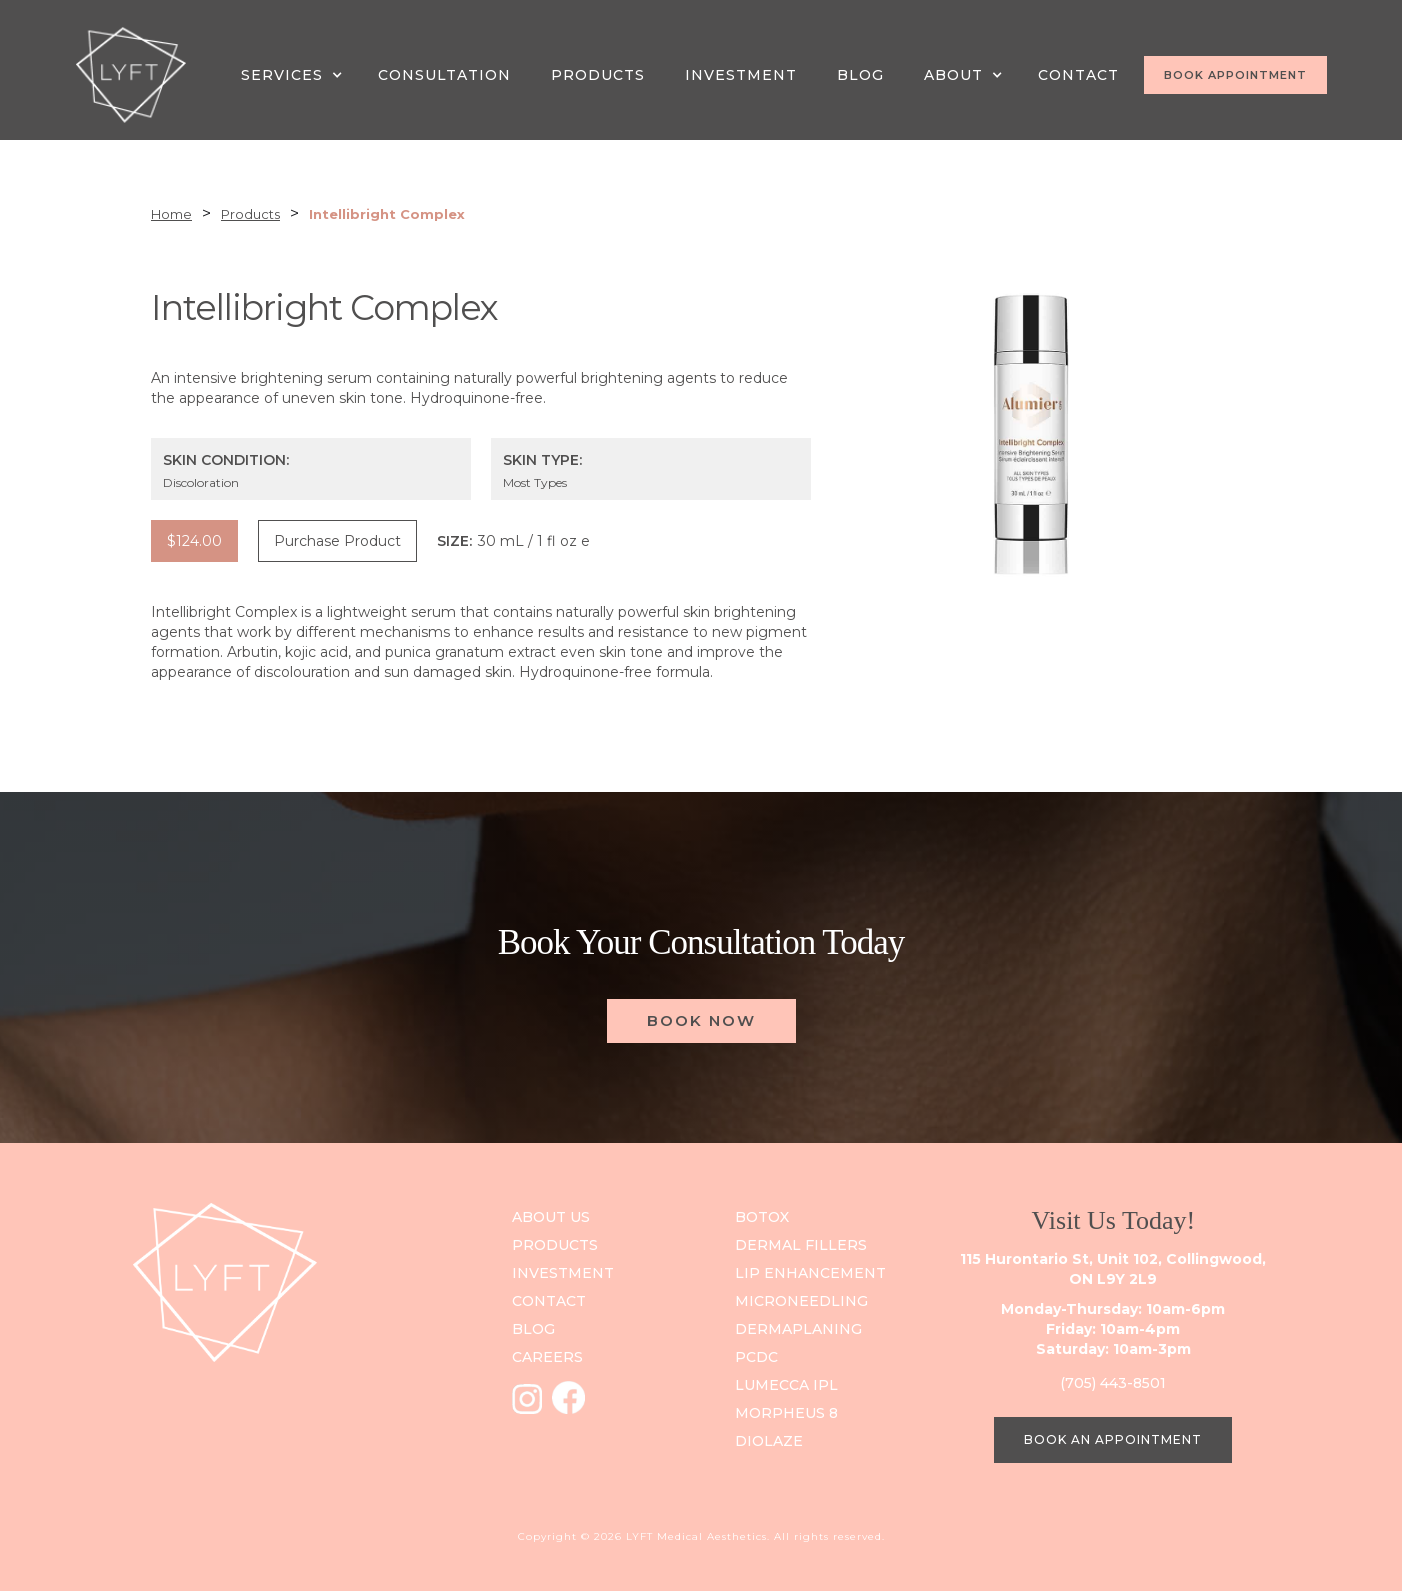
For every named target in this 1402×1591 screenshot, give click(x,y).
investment (563, 1273)
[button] (294, 75)
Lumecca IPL (786, 1385)
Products (250, 214)
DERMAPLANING (798, 1329)
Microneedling (801, 1301)
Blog (860, 75)
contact (549, 1301)
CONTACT (1078, 75)
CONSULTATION (444, 75)
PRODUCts (555, 1245)
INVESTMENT (741, 75)
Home (171, 214)
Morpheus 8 (786, 1413)
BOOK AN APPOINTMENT (1113, 1439)
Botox (762, 1217)
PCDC (756, 1357)
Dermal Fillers (801, 1245)
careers (547, 1357)
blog (533, 1329)
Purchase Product (337, 541)
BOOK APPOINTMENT (1235, 75)
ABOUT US (551, 1217)
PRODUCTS (598, 75)
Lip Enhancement (810, 1273)
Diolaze (769, 1441)
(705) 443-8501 (1113, 1383)
